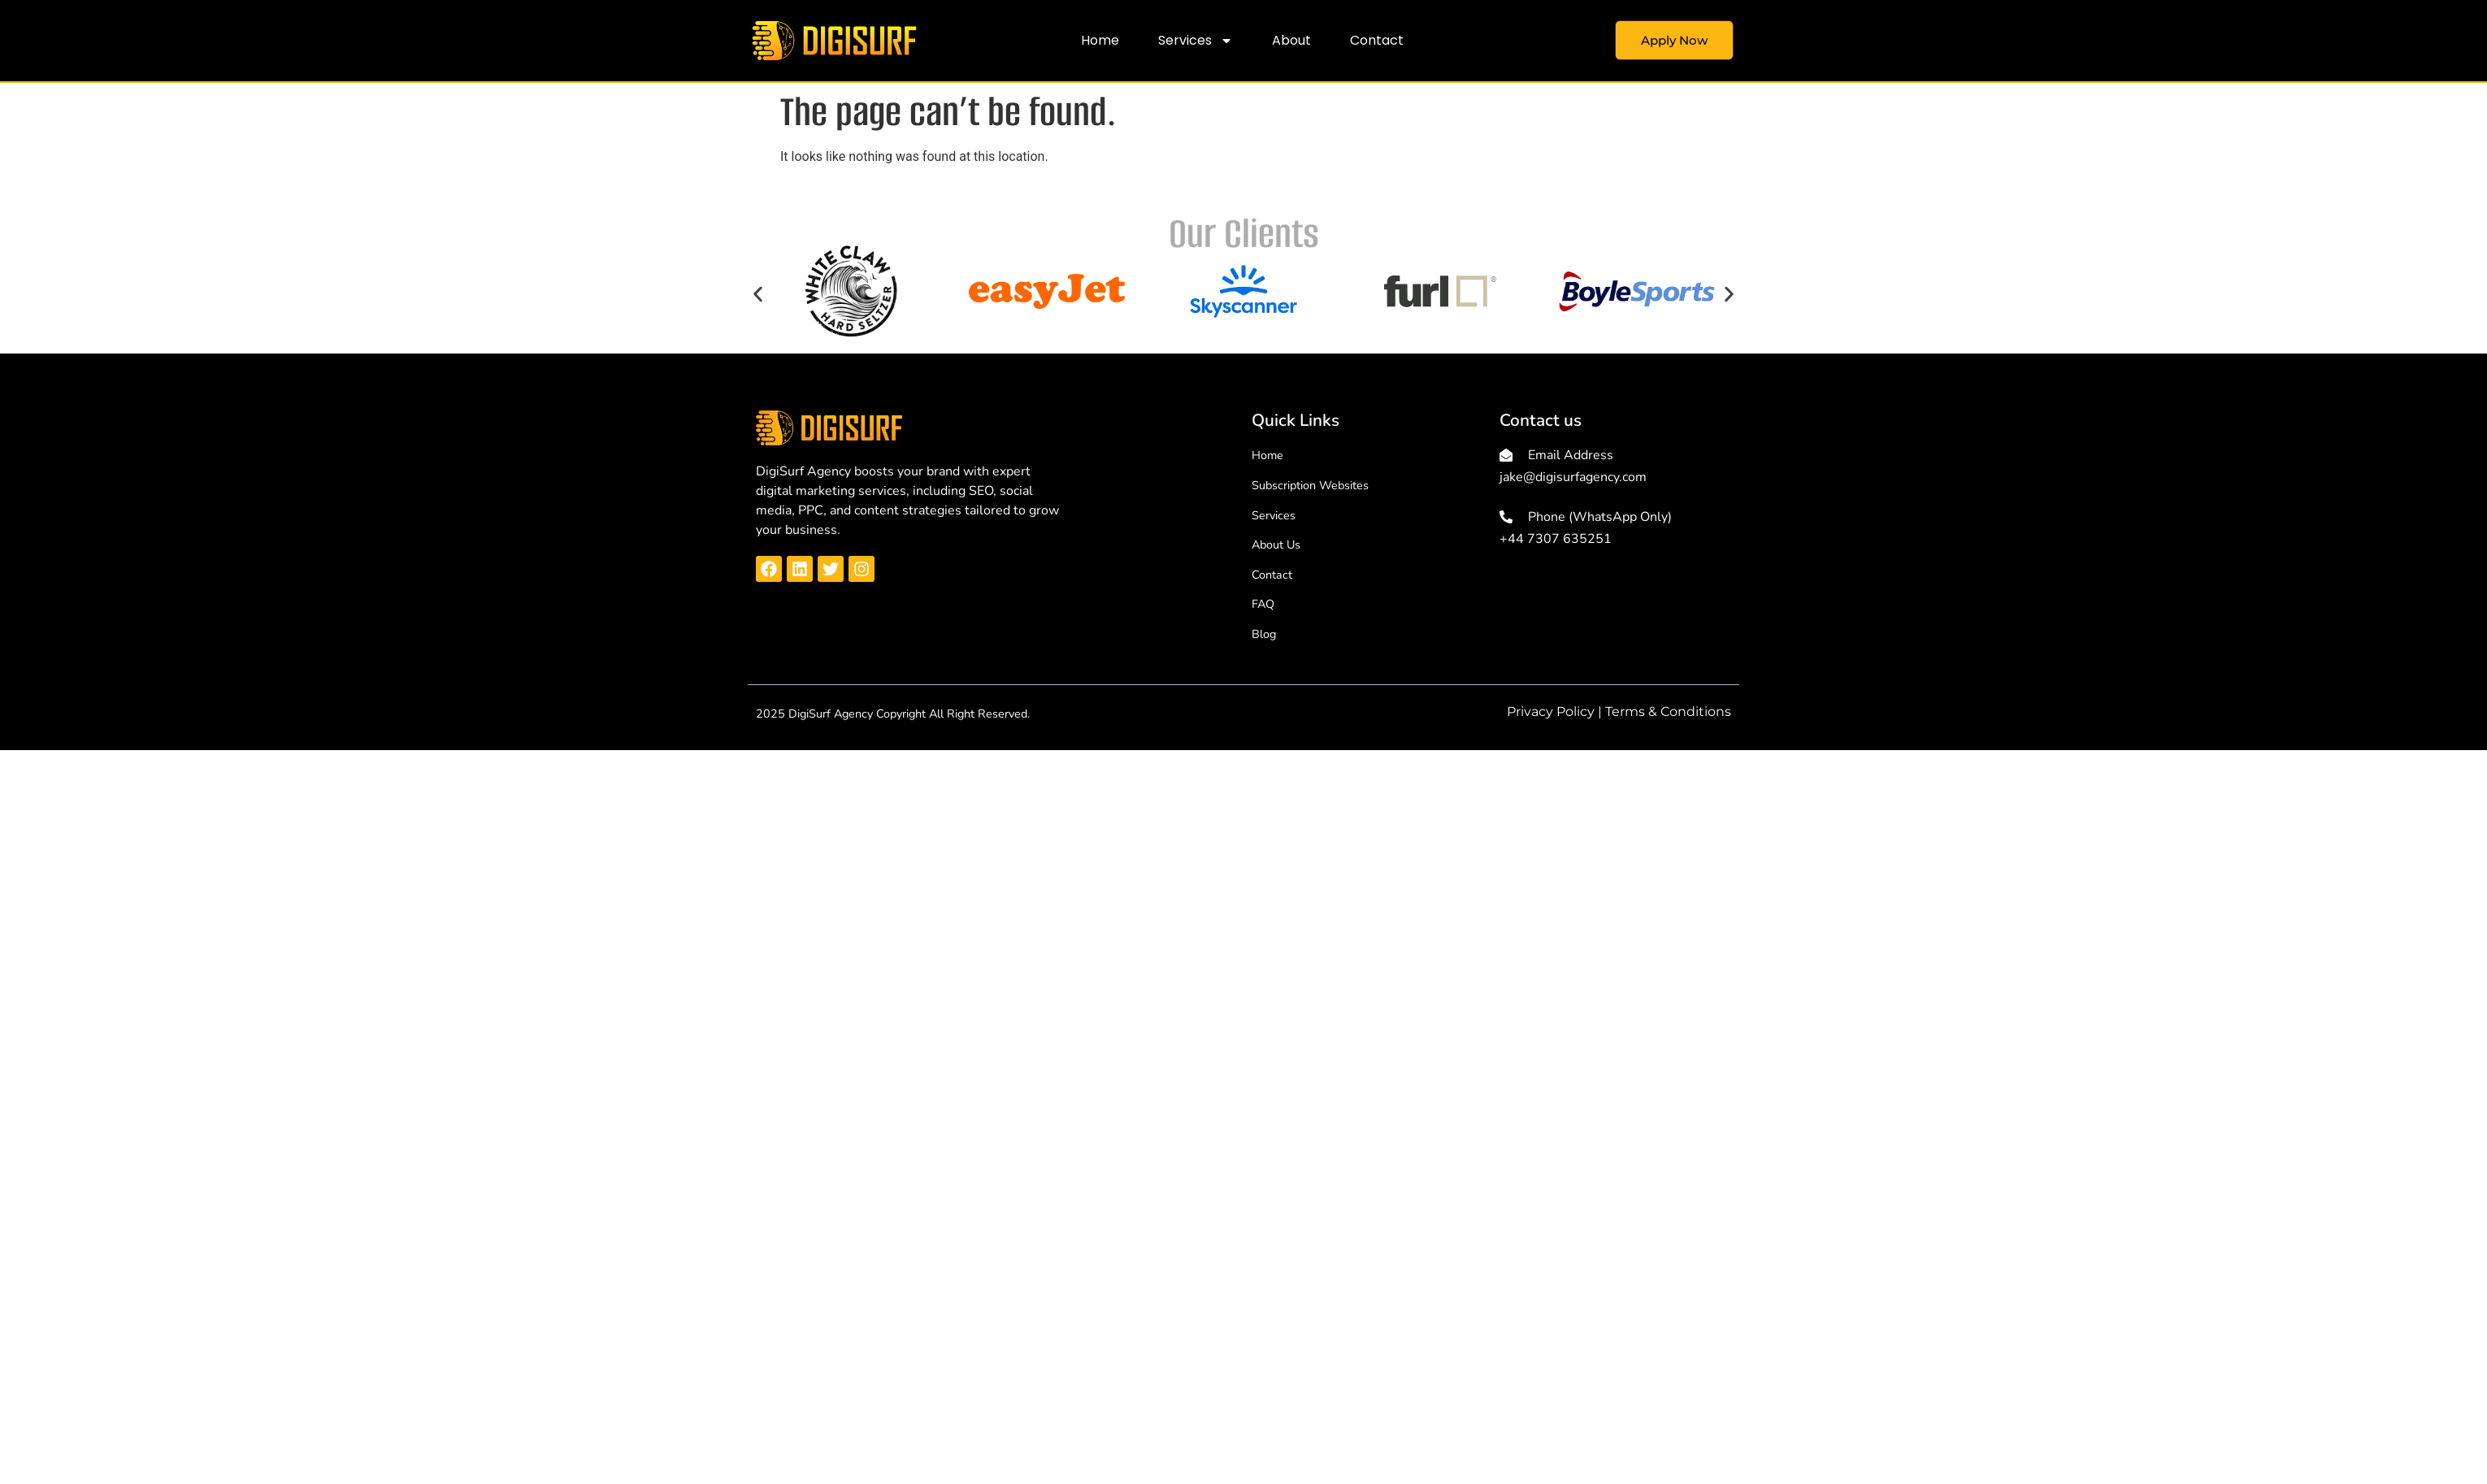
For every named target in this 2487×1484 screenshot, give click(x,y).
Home (1100, 40)
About (1291, 40)
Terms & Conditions (1668, 711)
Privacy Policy (1551, 711)
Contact (1377, 40)
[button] (758, 294)
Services (1195, 40)
